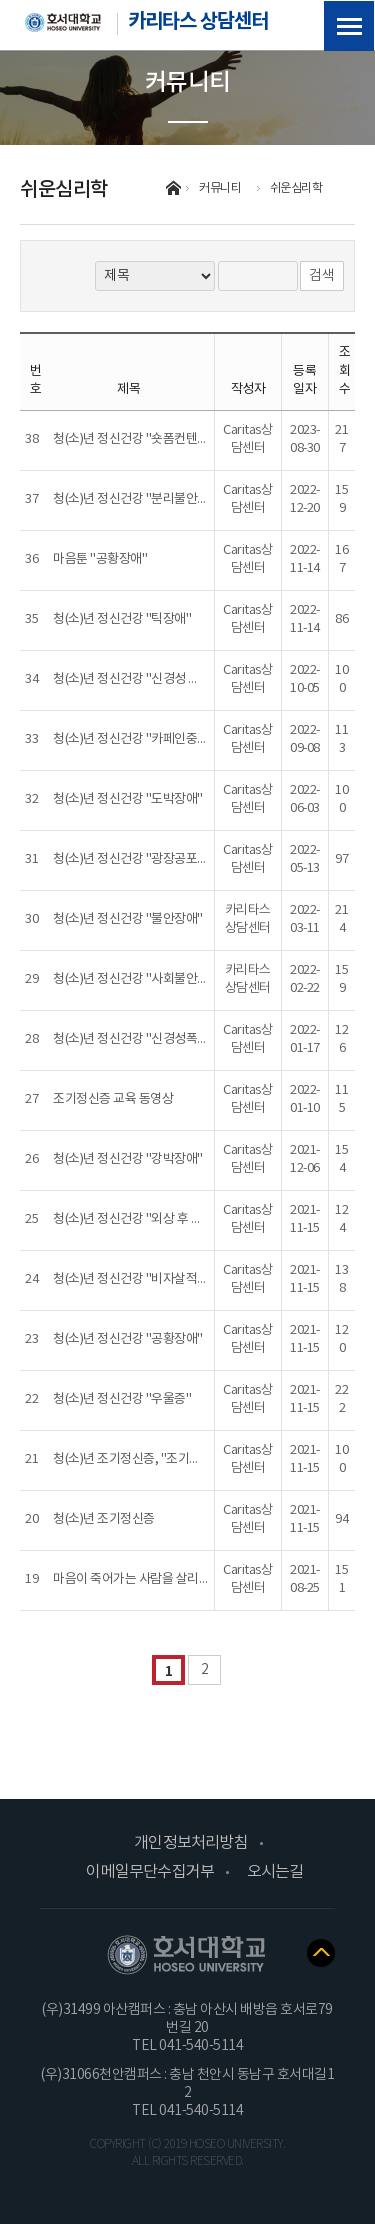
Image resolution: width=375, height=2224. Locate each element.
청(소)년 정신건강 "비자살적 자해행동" (152, 1279)
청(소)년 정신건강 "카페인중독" (133, 739)
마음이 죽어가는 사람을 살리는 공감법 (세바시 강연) (185, 1579)
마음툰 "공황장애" (100, 559)
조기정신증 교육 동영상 (113, 1099)
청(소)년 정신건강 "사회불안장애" (139, 979)
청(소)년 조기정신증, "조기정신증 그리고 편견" (172, 1459)
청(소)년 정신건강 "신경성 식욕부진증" (152, 679)
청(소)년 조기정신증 (104, 1519)
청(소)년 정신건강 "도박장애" (128, 799)
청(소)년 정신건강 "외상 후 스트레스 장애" (160, 1219)
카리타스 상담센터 (146, 19)
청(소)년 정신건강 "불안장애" (128, 919)
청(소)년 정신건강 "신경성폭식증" (139, 1039)
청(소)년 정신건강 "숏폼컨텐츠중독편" (151, 439)
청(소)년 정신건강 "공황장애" (128, 1339)
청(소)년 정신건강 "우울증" (122, 1399)
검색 (322, 276)
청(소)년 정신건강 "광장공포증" (133, 859)
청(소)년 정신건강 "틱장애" (122, 619)
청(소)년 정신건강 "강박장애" (128, 1159)
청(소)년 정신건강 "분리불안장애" (139, 499)
